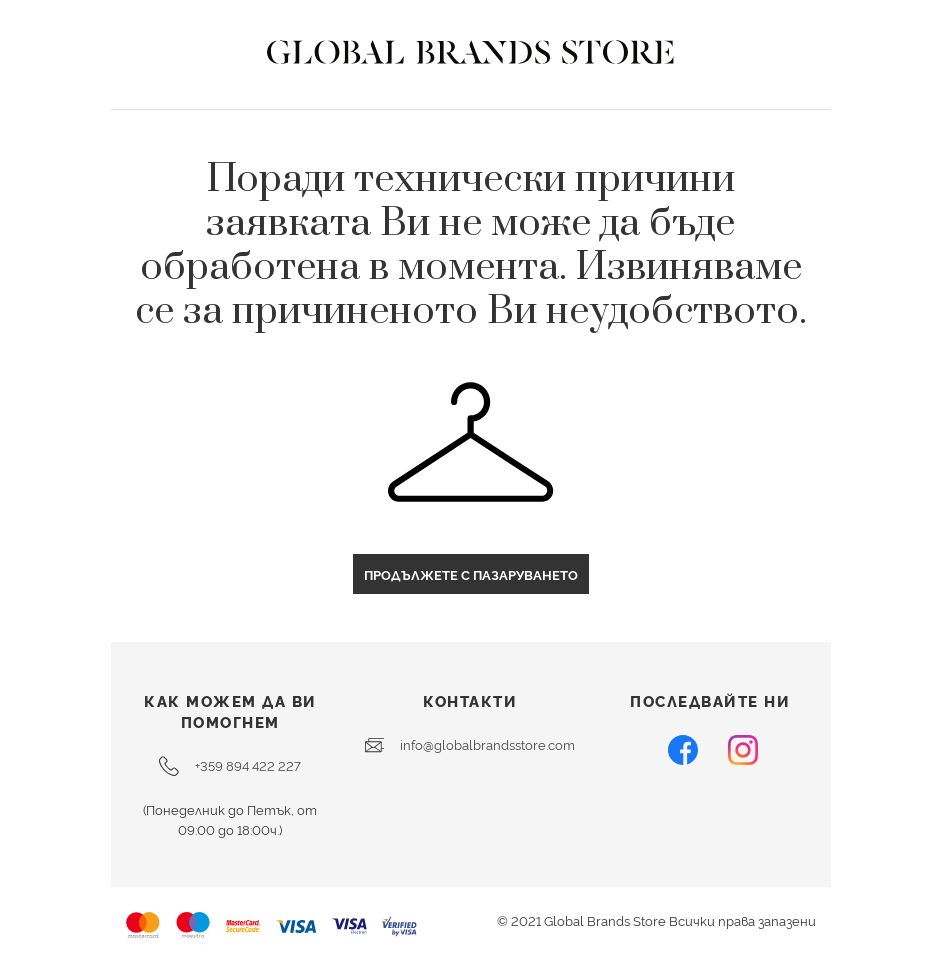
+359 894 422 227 (230, 766)
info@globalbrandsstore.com (470, 745)
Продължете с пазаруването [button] (471, 574)
